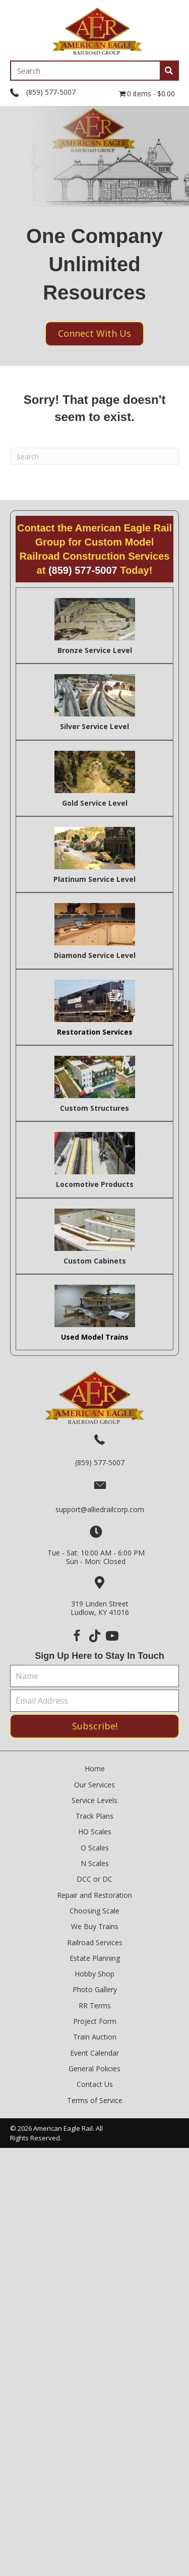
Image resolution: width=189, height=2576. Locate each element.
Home (95, 1768)
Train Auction (94, 2037)
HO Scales (94, 1831)
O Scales (95, 1847)
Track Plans (94, 1816)
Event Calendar (94, 2053)
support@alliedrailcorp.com (99, 1509)
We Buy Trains (94, 1926)
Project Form (94, 2021)
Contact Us (95, 2084)
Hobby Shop (94, 1974)
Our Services (94, 1784)
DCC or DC (94, 1879)
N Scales (95, 1863)
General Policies (94, 2068)
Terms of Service (94, 2100)
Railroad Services (94, 1942)
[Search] (94, 456)
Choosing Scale (94, 1910)
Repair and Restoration (94, 1895)
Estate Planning (95, 1958)
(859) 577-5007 (51, 92)
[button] (77, 1636)
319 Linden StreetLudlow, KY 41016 (100, 1608)
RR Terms (95, 2005)
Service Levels (94, 1800)
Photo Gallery (95, 1989)
